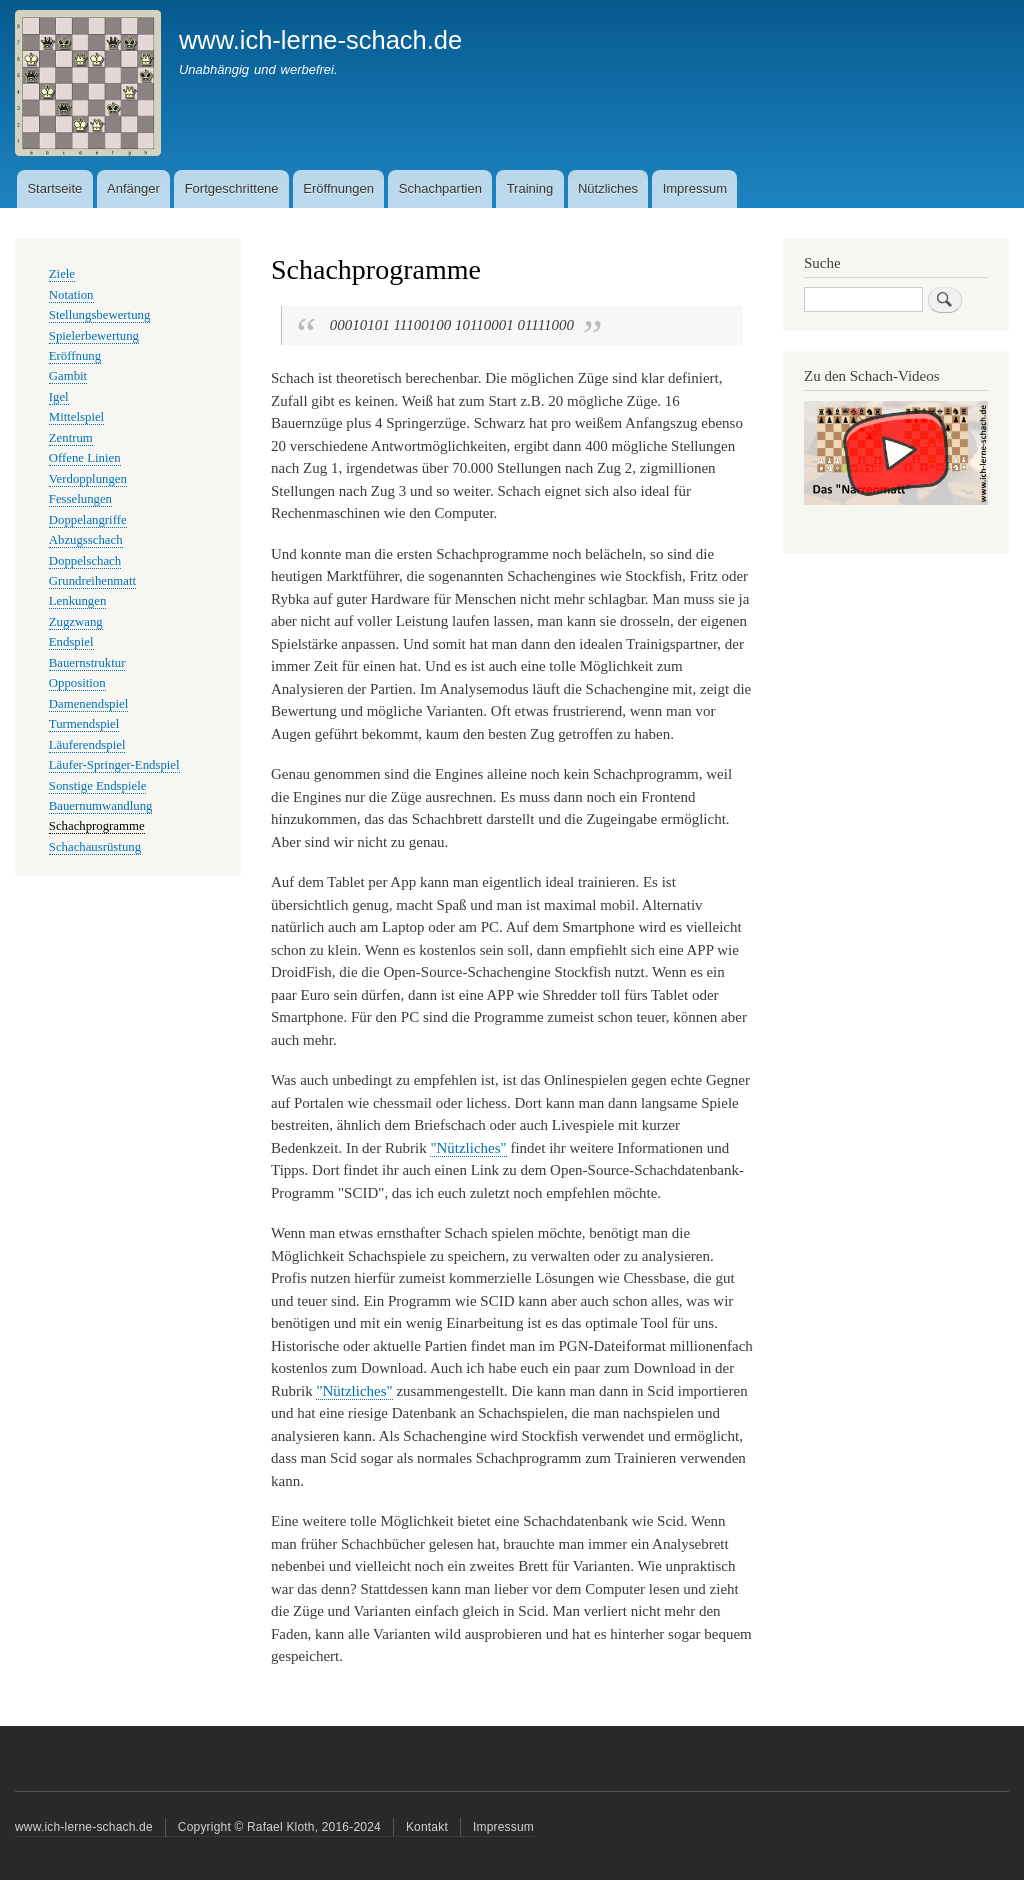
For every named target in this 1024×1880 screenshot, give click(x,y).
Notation (71, 295)
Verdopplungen (88, 479)
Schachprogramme (97, 826)
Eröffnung (75, 356)
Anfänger (133, 188)
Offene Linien (85, 458)
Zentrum (71, 438)
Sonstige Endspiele (98, 786)
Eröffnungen (338, 188)
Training (530, 188)
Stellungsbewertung (100, 315)
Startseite (54, 188)
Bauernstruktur (87, 663)
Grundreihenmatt (92, 581)
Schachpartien (440, 188)
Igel (59, 397)
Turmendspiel (84, 724)
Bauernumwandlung (101, 806)
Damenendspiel (89, 704)
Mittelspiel (76, 417)
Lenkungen (78, 601)
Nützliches (608, 188)
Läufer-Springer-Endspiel (114, 765)
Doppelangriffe (88, 520)
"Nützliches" (468, 1148)
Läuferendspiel (87, 745)
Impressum (695, 188)
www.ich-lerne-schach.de (320, 40)
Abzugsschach (86, 540)
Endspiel (71, 642)
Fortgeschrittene (232, 188)
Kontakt (427, 1827)
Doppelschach (85, 561)
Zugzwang (76, 622)
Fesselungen (80, 499)
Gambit (68, 376)
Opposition (77, 683)
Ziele (62, 274)
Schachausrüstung (95, 847)
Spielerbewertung (94, 336)
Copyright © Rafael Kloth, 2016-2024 (279, 1827)
